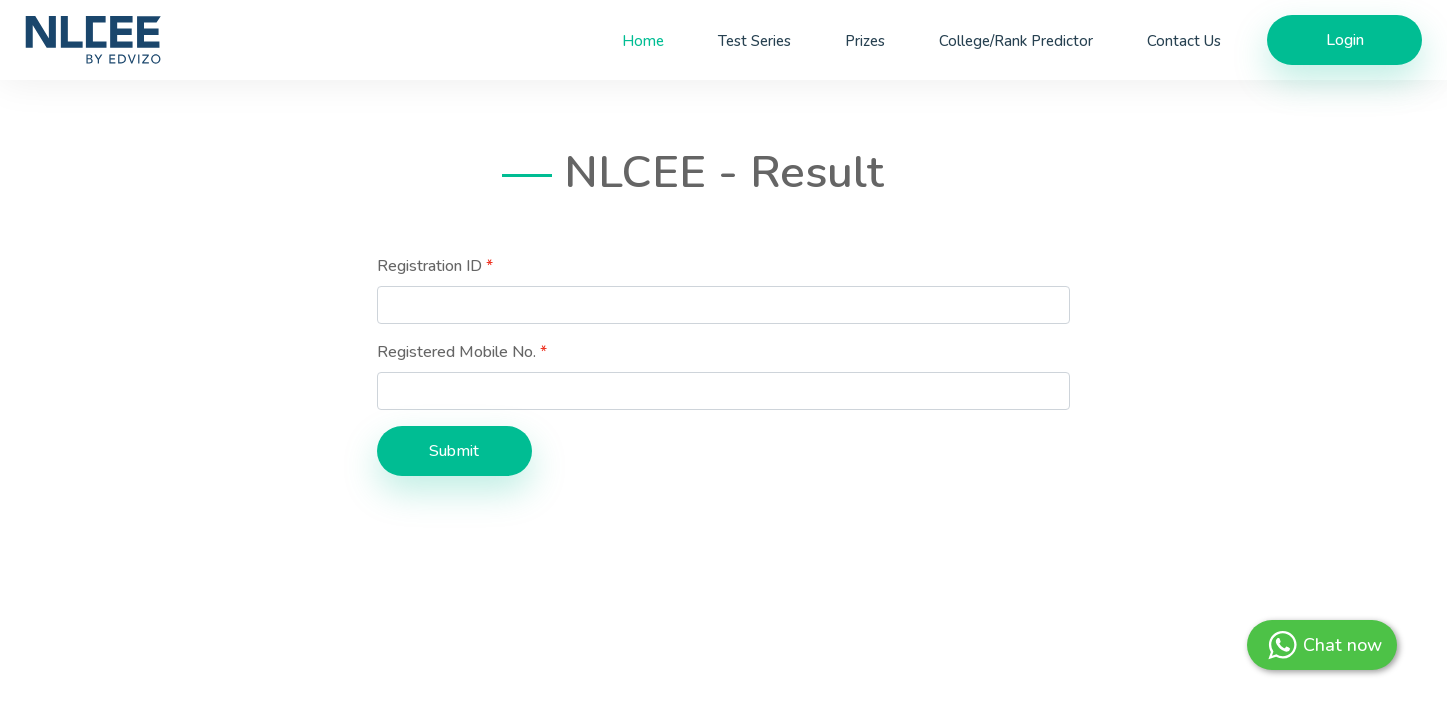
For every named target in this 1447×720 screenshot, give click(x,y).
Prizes (865, 41)
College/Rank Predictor (1016, 41)
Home (643, 41)
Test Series (754, 41)
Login (1345, 40)
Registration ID (429, 266)
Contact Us (1184, 41)
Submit (454, 451)
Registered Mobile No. (456, 352)
